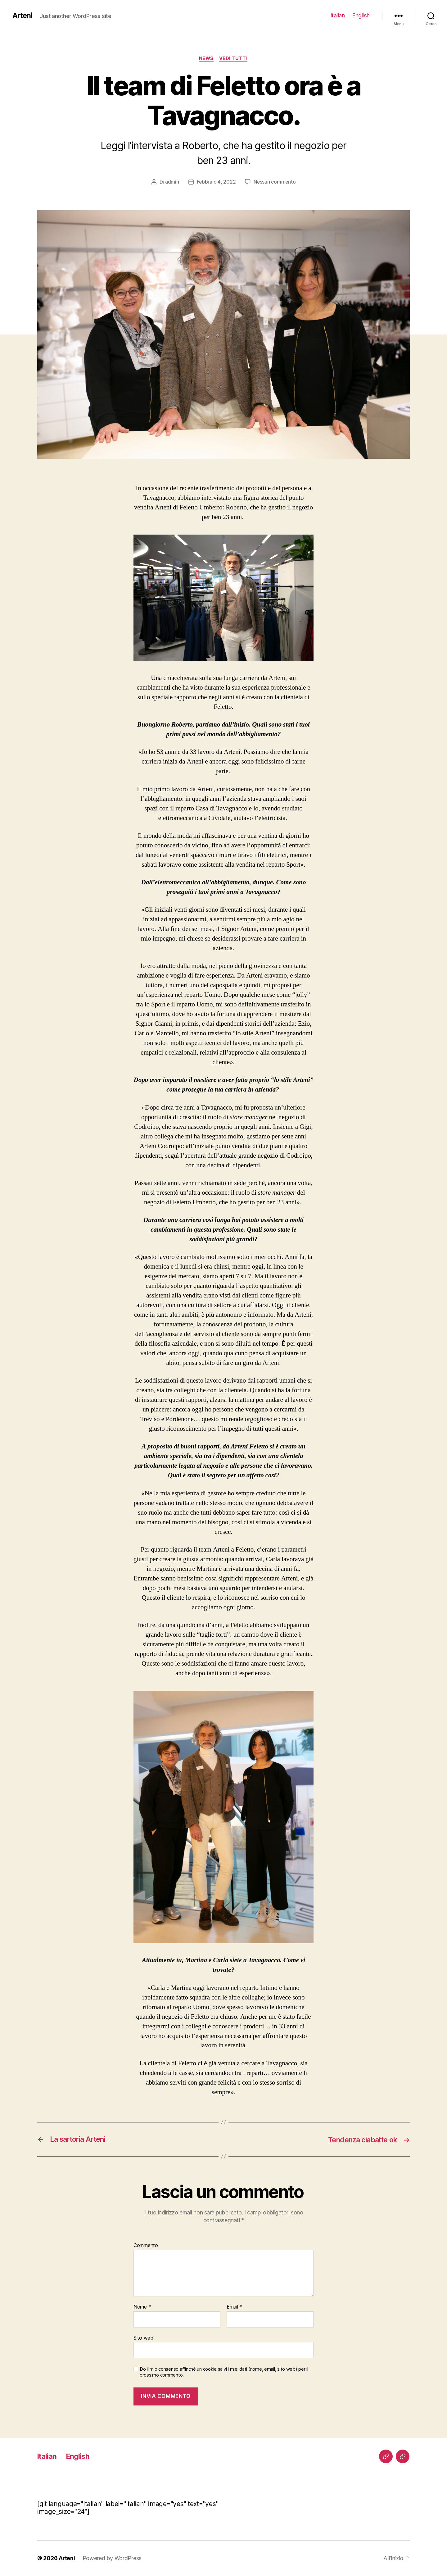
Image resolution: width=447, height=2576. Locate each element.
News (206, 59)
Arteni (22, 15)
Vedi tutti (234, 59)
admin (171, 182)
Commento (145, 2246)
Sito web (143, 2338)
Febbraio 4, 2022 (216, 182)
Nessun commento (275, 182)
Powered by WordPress (112, 2558)
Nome (142, 2307)
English (361, 15)
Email (234, 2307)
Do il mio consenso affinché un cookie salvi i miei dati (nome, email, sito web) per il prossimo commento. (224, 2372)
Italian (338, 15)
